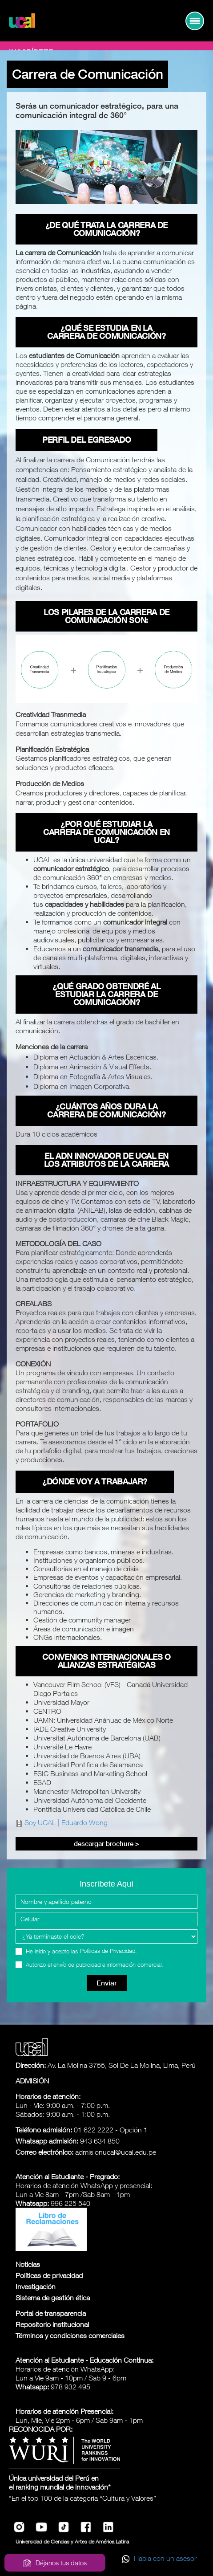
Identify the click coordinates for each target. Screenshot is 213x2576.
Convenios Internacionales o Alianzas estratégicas (106, 1661)
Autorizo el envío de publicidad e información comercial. (94, 1964)
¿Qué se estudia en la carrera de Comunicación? (106, 332)
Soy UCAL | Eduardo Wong (66, 1822)
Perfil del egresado (86, 439)
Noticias (28, 2264)
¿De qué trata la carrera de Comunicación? (106, 229)
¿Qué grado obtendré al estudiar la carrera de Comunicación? (106, 994)
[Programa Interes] (106, 1936)
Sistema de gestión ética (53, 2298)
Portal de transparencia (51, 2313)
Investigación (36, 2287)
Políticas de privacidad (49, 2275)
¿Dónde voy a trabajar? (94, 1481)
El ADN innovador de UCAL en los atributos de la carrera (106, 1160)
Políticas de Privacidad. (108, 1951)
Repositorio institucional (52, 2324)
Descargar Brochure (106, 1843)
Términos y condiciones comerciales (70, 2335)
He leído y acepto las (81, 1951)
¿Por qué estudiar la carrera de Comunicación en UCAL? (106, 832)
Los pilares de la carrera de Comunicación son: (106, 616)
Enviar (106, 1983)
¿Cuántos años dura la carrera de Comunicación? (106, 1110)
